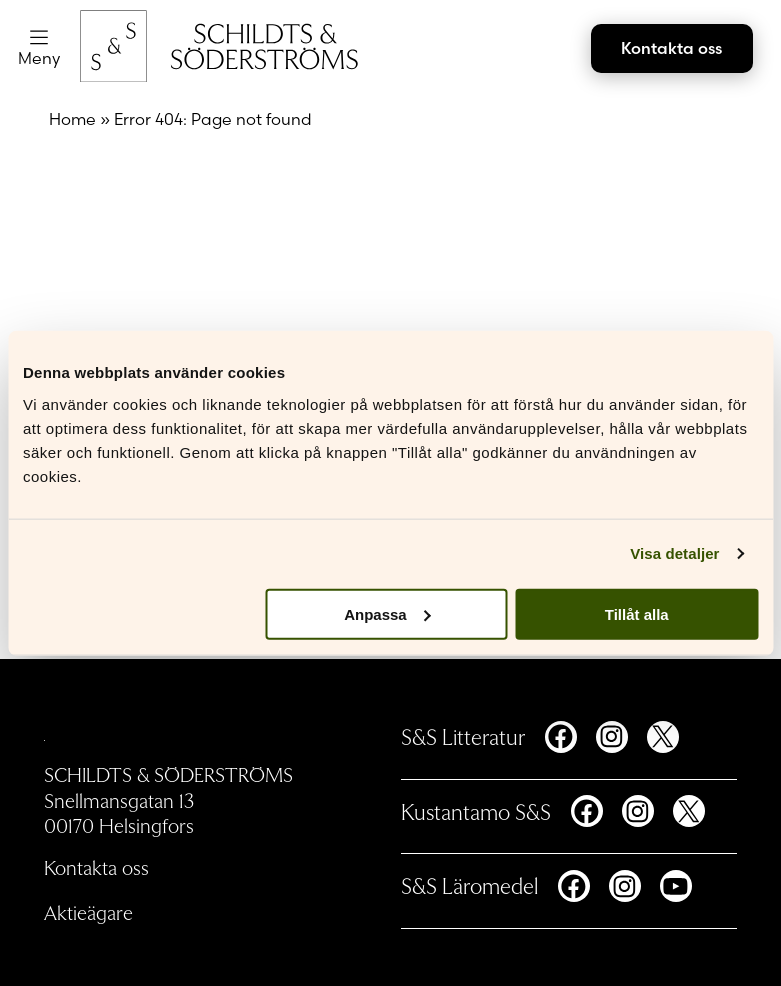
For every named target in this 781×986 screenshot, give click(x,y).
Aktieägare (88, 912)
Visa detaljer (674, 553)
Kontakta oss (671, 48)
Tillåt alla (637, 613)
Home (72, 119)
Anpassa (387, 613)
